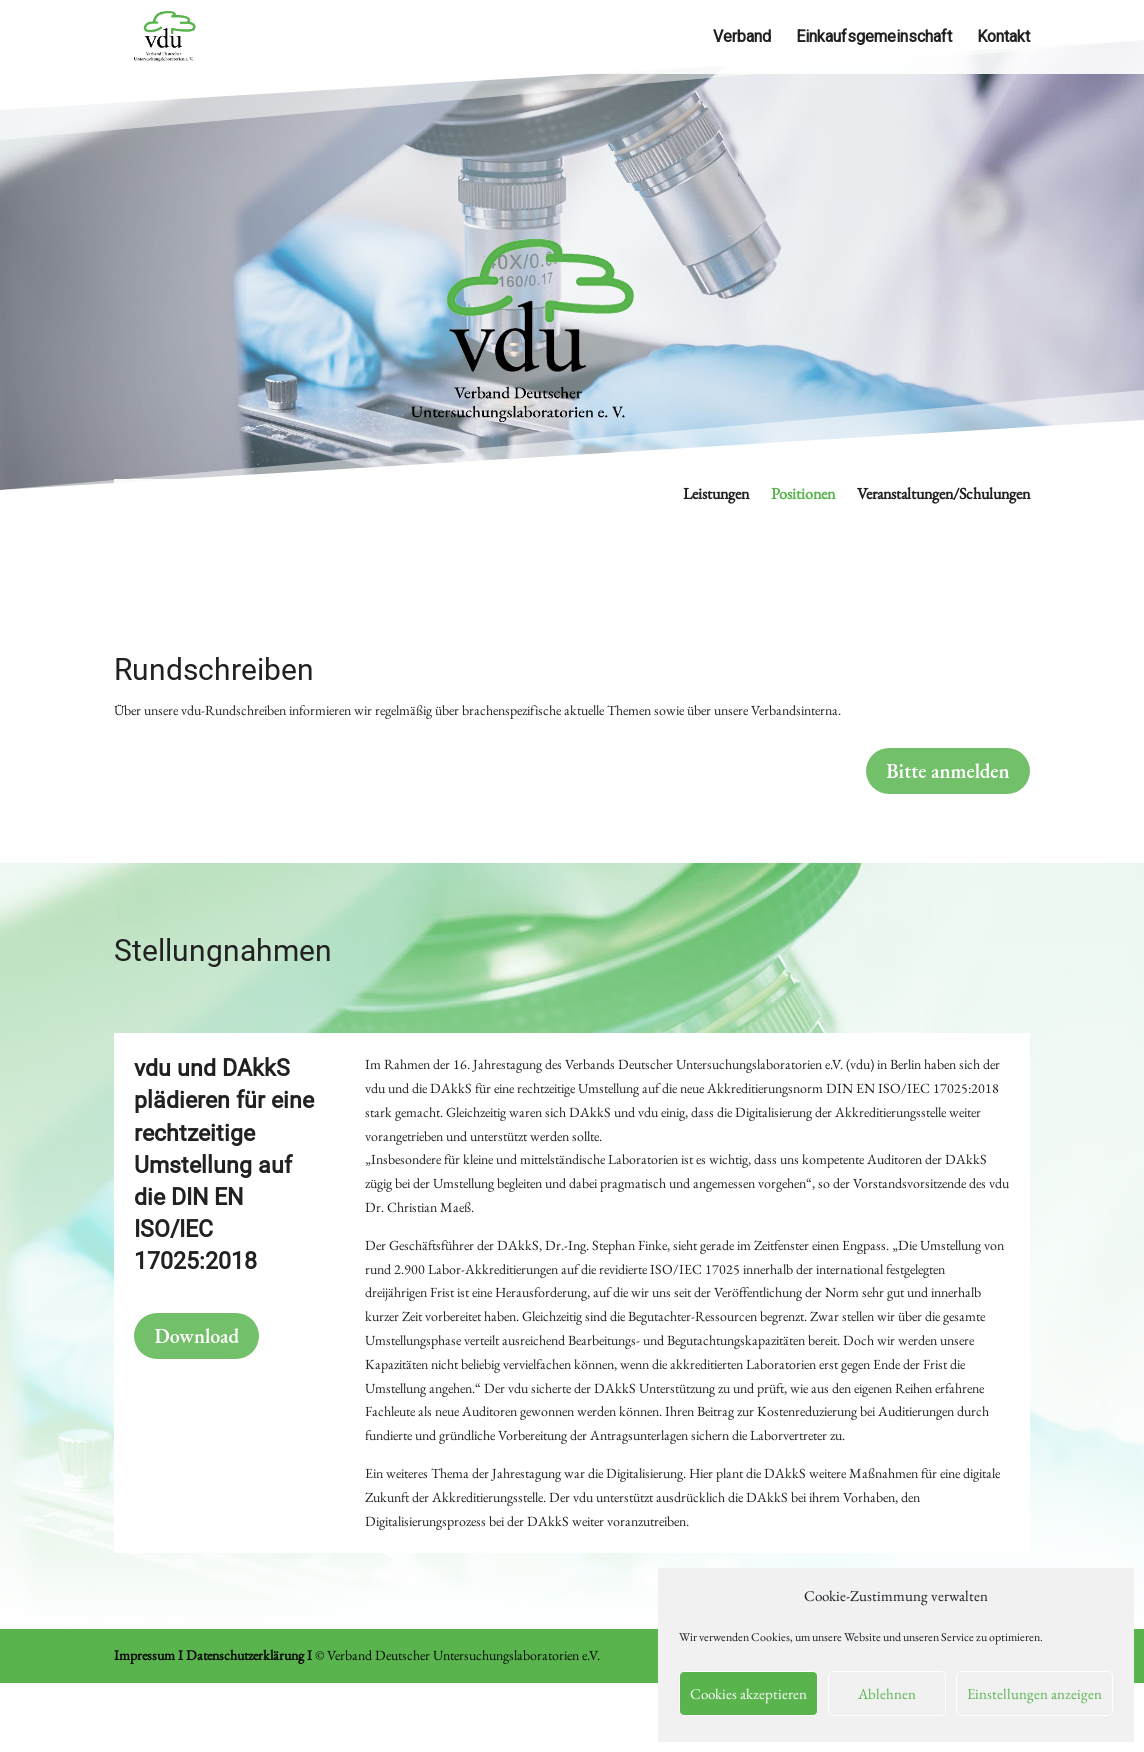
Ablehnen (887, 1693)
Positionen (803, 495)
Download (196, 1336)
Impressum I (148, 1655)
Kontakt (1003, 38)
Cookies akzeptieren (748, 1693)
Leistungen (716, 495)
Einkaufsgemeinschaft (874, 38)
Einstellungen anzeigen (1034, 1693)
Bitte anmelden (947, 771)
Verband (742, 38)
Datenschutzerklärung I (249, 1655)
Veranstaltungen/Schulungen (943, 495)
